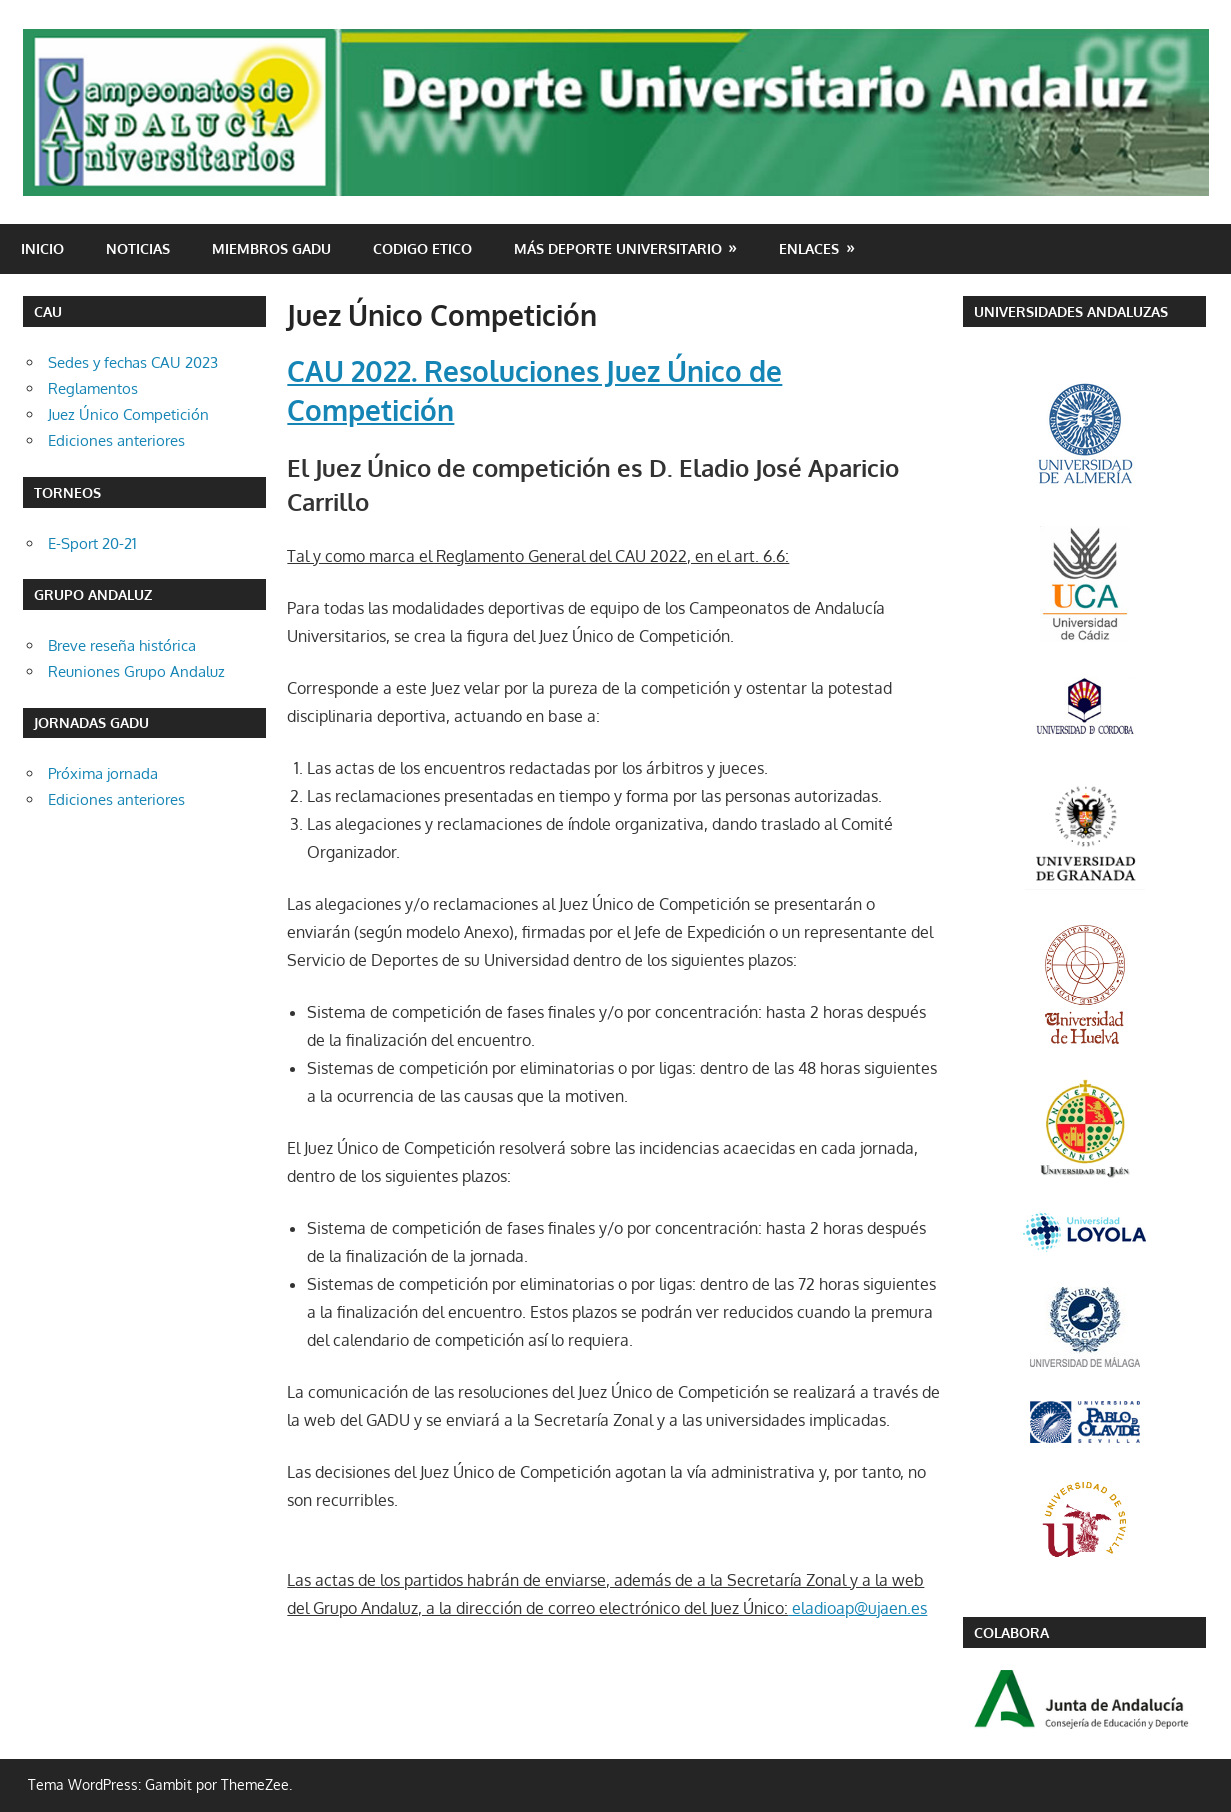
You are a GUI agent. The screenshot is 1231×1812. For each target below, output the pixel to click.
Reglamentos (93, 388)
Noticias (138, 248)
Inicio (42, 248)
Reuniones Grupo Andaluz (136, 671)
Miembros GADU (271, 248)
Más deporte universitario (618, 248)
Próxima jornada (103, 773)
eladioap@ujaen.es (857, 1608)
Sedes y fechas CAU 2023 (133, 362)
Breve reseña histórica (122, 645)
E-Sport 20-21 (92, 543)
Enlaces (809, 248)
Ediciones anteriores (116, 440)
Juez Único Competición (128, 414)
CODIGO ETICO (422, 248)
